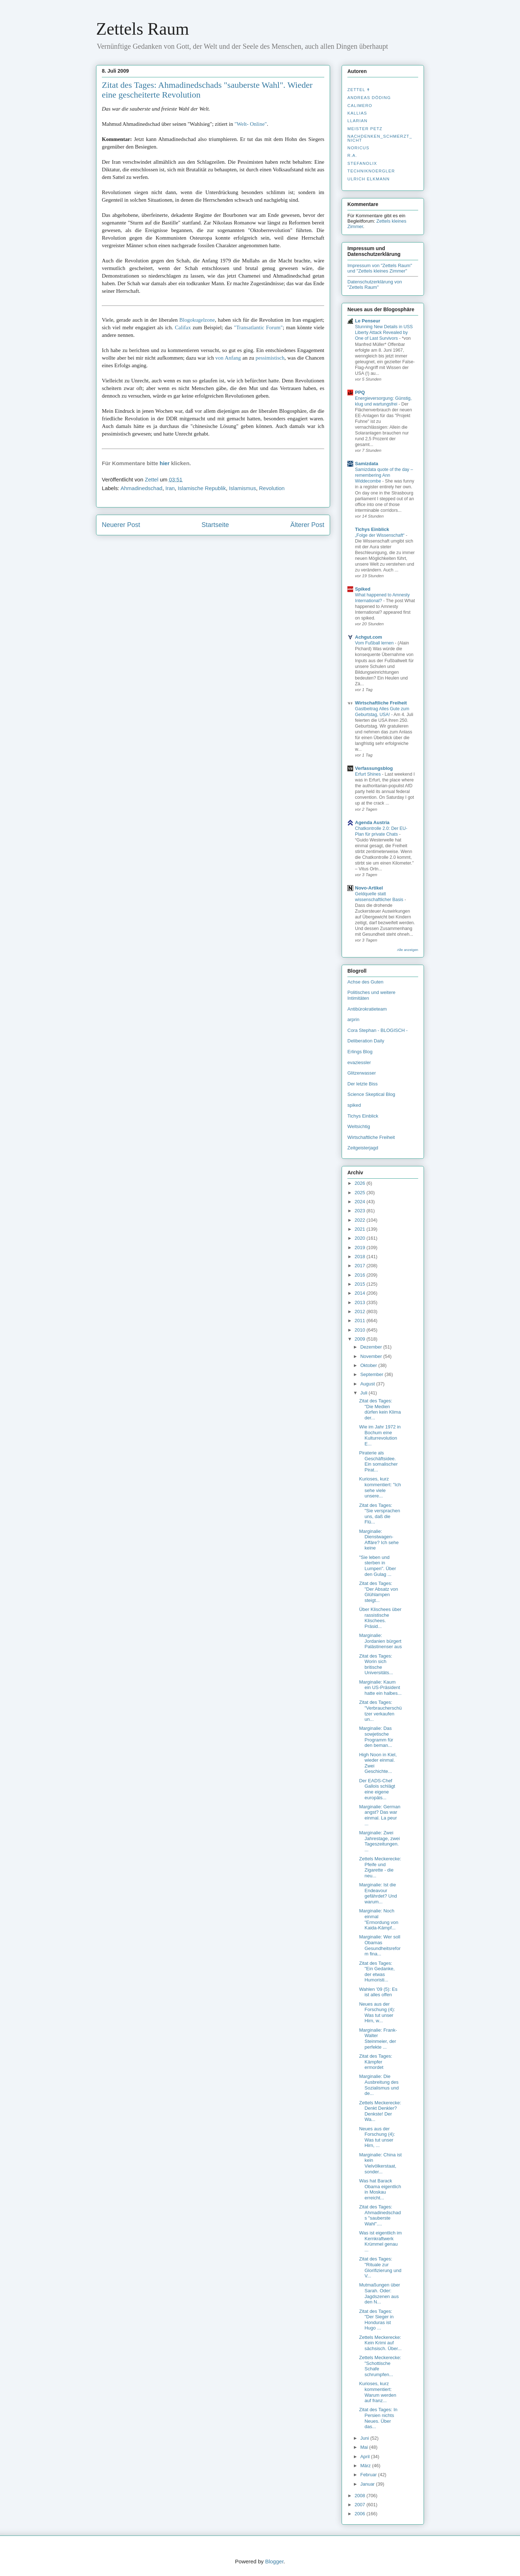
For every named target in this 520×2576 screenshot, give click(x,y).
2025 (361, 1192)
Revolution (272, 488)
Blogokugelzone (197, 320)
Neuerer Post (121, 524)
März (366, 2465)
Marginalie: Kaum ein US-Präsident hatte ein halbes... (380, 1687)
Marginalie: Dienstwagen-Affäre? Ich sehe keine (378, 1540)
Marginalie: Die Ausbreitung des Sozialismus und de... (379, 2085)
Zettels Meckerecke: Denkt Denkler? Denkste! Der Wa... (380, 2111)
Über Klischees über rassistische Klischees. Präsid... (380, 1618)
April (365, 2456)
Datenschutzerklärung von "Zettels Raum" (374, 284)
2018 (361, 1256)
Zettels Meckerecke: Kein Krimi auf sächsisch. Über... (380, 2343)
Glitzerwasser (361, 1073)
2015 (361, 1284)
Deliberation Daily (365, 1040)
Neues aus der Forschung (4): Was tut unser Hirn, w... (377, 2012)
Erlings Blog (359, 1051)
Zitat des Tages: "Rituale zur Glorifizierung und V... (380, 2267)
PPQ (360, 392)
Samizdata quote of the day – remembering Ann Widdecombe (384, 475)
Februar (369, 2474)
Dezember (372, 1347)
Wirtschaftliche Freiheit (381, 703)
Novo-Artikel (369, 888)
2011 (361, 1320)
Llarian (357, 121)
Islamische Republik (202, 488)
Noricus (358, 148)
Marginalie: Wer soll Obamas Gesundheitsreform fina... (379, 1945)
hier (165, 463)
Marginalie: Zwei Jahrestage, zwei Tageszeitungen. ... (379, 1841)
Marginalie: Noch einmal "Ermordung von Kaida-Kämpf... (378, 1919)
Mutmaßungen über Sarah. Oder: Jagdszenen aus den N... (379, 2293)
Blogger (274, 2561)
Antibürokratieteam (367, 1009)
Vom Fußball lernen (375, 643)
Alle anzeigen (407, 950)
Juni (365, 2438)
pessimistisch (270, 358)
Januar (368, 2484)
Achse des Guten (365, 982)
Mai (364, 2447)
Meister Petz (364, 129)
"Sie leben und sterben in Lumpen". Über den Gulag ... (377, 1566)
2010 (361, 1330)
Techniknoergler (371, 171)
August (368, 1383)
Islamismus (242, 488)
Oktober (369, 1365)
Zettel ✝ (358, 89)
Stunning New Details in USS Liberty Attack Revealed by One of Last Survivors (384, 332)
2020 (361, 1238)
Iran (170, 488)
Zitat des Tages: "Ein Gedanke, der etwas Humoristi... (376, 1971)
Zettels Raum (142, 28)
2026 (361, 1183)
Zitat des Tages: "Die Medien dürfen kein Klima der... (379, 1409)
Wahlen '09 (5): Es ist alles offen (378, 1992)
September (372, 1374)
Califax (183, 327)
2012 (361, 1311)
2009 (361, 1339)
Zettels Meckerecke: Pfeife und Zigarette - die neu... (380, 1867)
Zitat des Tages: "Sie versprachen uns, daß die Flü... (379, 1514)
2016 (361, 1275)
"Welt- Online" (250, 124)
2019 (361, 1247)
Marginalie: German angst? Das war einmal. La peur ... (379, 1815)
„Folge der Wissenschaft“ (380, 535)
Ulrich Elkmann (368, 179)
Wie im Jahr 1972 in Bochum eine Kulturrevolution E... (379, 1435)
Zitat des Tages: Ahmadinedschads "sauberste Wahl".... (379, 2215)
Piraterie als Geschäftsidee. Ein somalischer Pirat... (378, 1461)
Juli (364, 1393)
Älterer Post (307, 524)
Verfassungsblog (374, 768)
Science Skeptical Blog (371, 1094)
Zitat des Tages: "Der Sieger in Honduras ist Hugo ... (376, 2320)
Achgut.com (368, 637)
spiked (354, 1105)
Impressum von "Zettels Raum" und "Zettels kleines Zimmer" (379, 268)
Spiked (362, 589)
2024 (361, 1201)
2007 (361, 2504)
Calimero (359, 105)
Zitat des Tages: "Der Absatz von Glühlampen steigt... (378, 1592)
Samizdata (366, 463)
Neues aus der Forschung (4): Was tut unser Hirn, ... (377, 2137)
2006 (361, 2513)
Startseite (215, 524)
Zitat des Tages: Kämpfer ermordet (375, 2061)
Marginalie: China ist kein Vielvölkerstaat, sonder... (380, 2163)
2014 (361, 1293)
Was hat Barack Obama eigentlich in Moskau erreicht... (380, 2189)
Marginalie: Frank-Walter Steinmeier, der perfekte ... (378, 2038)
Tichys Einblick (372, 529)
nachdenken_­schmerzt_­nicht (379, 138)
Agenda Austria (372, 822)
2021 (361, 1229)
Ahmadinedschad (141, 488)
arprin (353, 1019)
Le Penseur (367, 320)
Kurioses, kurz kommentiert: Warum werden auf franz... (377, 2392)
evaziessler (359, 1062)
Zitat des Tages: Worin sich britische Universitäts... (376, 1664)
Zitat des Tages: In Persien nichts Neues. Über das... (378, 2418)
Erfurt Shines (368, 774)
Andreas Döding (369, 97)
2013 (361, 1302)
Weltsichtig (358, 1126)
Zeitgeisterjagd (362, 1147)
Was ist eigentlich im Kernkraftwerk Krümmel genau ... (380, 2241)
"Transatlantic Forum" (258, 327)
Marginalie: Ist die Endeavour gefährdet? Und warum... (378, 1893)
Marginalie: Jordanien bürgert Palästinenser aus (380, 1641)
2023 (361, 1210)
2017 (361, 1265)
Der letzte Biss (362, 1083)
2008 (361, 2495)
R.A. (352, 155)
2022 (361, 1220)
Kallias (357, 113)
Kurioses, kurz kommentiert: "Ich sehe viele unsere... (380, 1487)
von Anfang (228, 358)
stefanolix (362, 163)
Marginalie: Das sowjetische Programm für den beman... (376, 1737)
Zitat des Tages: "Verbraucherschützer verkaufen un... (380, 1711)
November (372, 1356)
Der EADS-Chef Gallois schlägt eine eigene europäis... (377, 1789)
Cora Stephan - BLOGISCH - (377, 1030)
